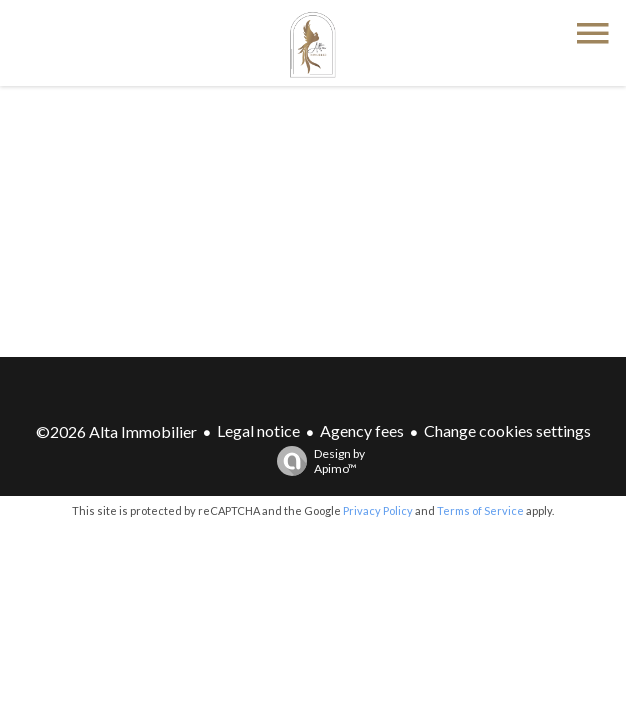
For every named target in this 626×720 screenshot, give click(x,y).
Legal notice (258, 430)
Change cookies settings (507, 430)
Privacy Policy (378, 510)
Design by (316, 461)
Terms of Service (480, 510)
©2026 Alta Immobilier (116, 431)
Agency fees (362, 430)
